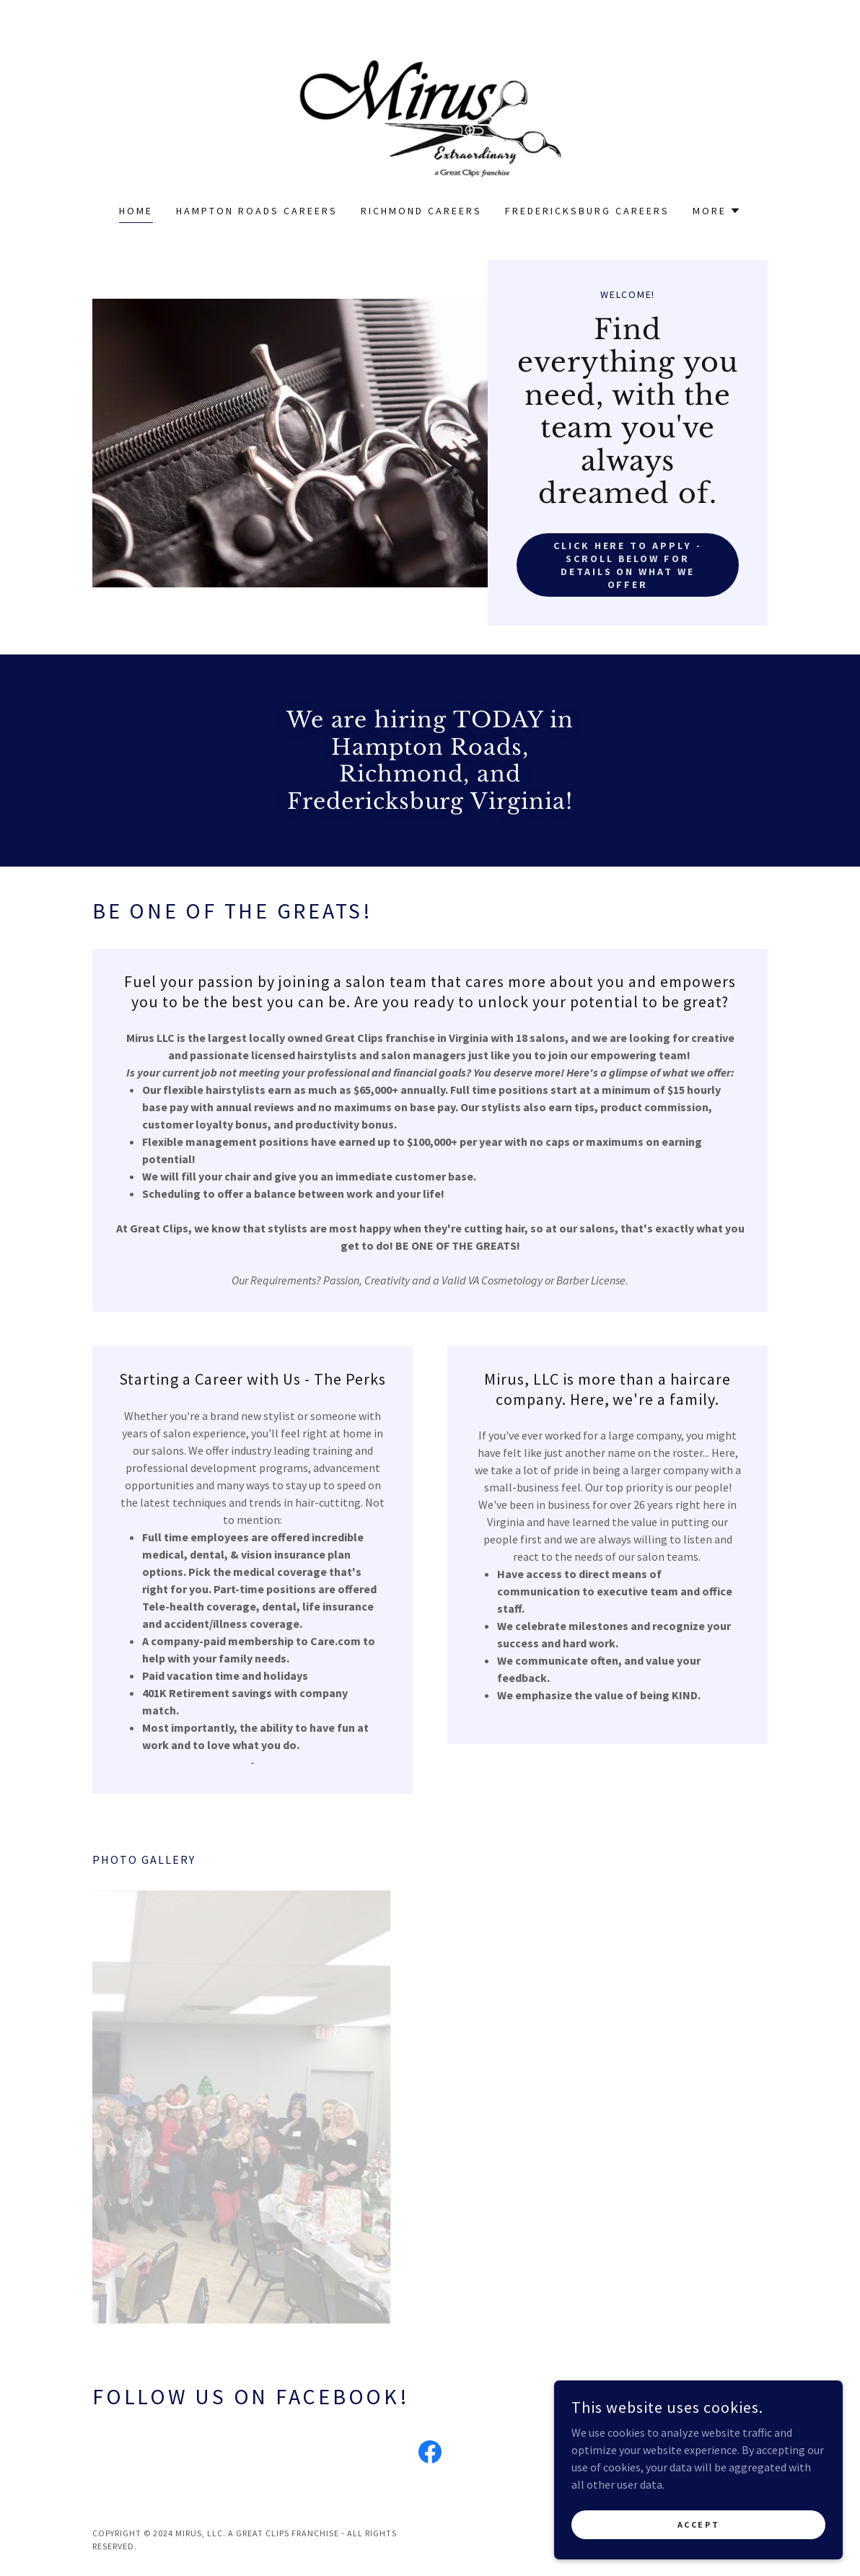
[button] (717, 210)
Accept (698, 2524)
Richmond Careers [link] (421, 210)
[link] (430, 111)
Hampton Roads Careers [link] (257, 210)
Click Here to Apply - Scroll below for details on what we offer (628, 565)
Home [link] (136, 210)
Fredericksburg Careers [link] (587, 210)
